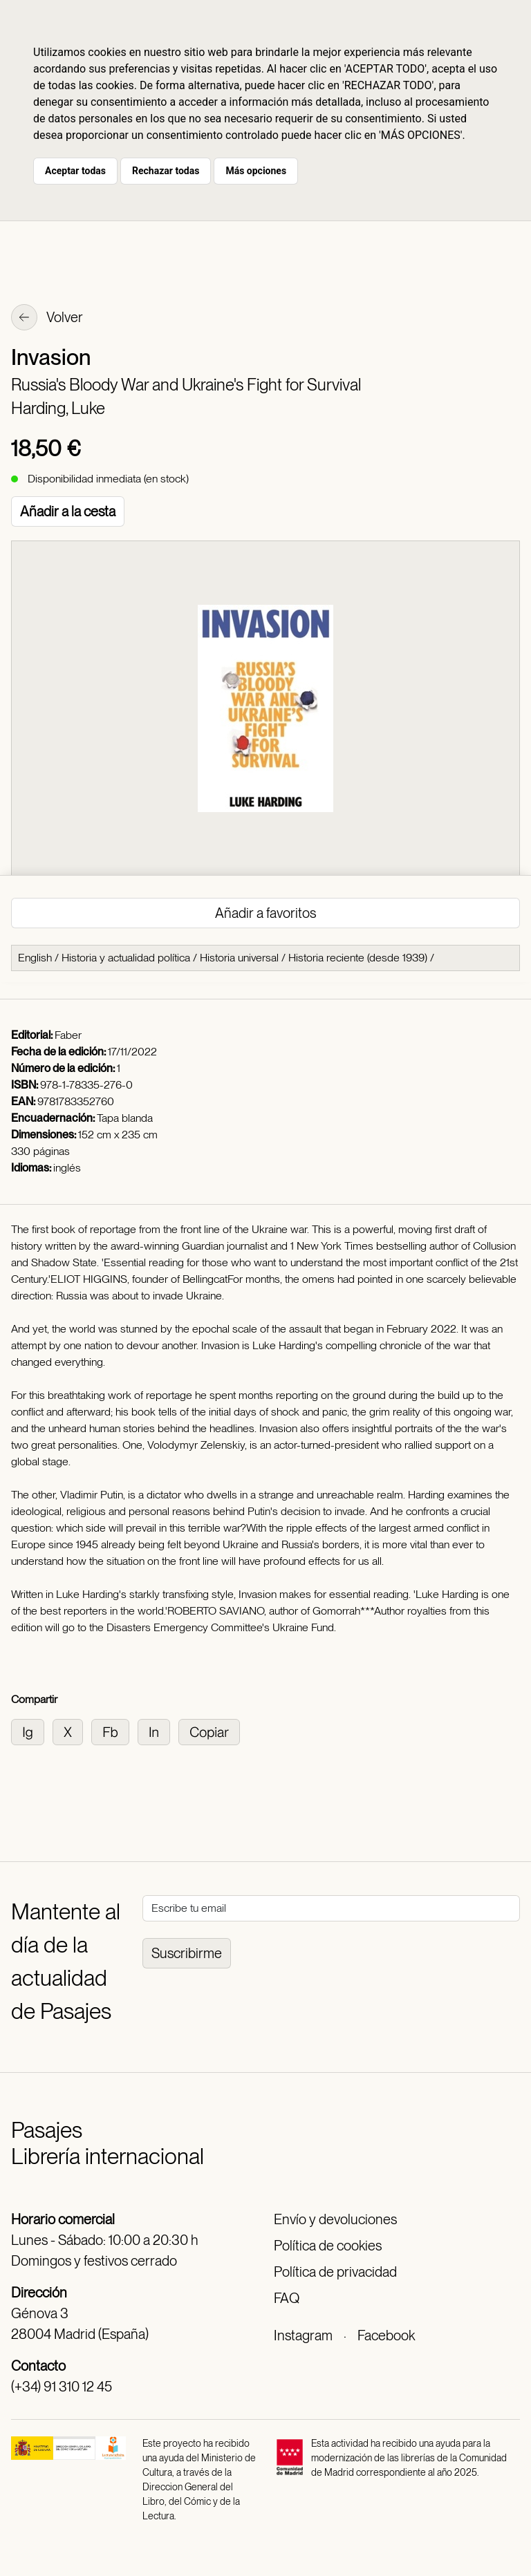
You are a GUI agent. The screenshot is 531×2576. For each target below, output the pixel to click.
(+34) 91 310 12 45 (61, 2386)
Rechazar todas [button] (165, 170)
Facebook (386, 2335)
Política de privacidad (335, 2272)
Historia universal (239, 957)
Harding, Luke (58, 408)
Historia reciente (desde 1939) (357, 957)
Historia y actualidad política (126, 957)
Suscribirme (186, 1953)
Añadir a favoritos (265, 913)
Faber (68, 1035)
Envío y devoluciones (335, 2219)
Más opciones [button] (255, 170)
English (35, 957)
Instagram (303, 2335)
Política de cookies (328, 2245)
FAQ (286, 2298)
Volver (47, 318)
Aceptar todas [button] (75, 170)
